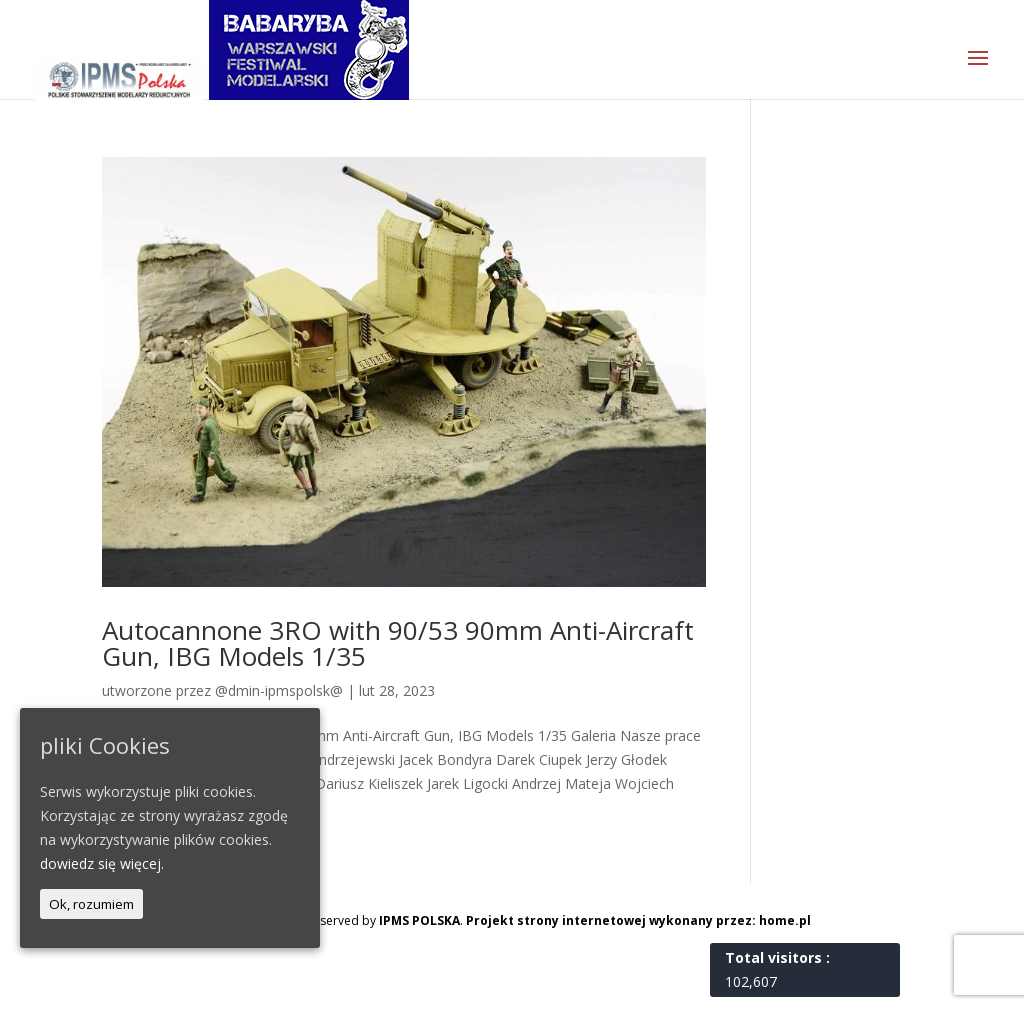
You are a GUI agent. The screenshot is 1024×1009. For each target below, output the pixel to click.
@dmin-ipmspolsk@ (279, 690)
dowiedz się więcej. (102, 863)
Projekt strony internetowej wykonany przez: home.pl (638, 920)
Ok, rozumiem (91, 904)
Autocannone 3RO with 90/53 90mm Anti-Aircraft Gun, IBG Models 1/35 (398, 643)
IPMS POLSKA (419, 920)
